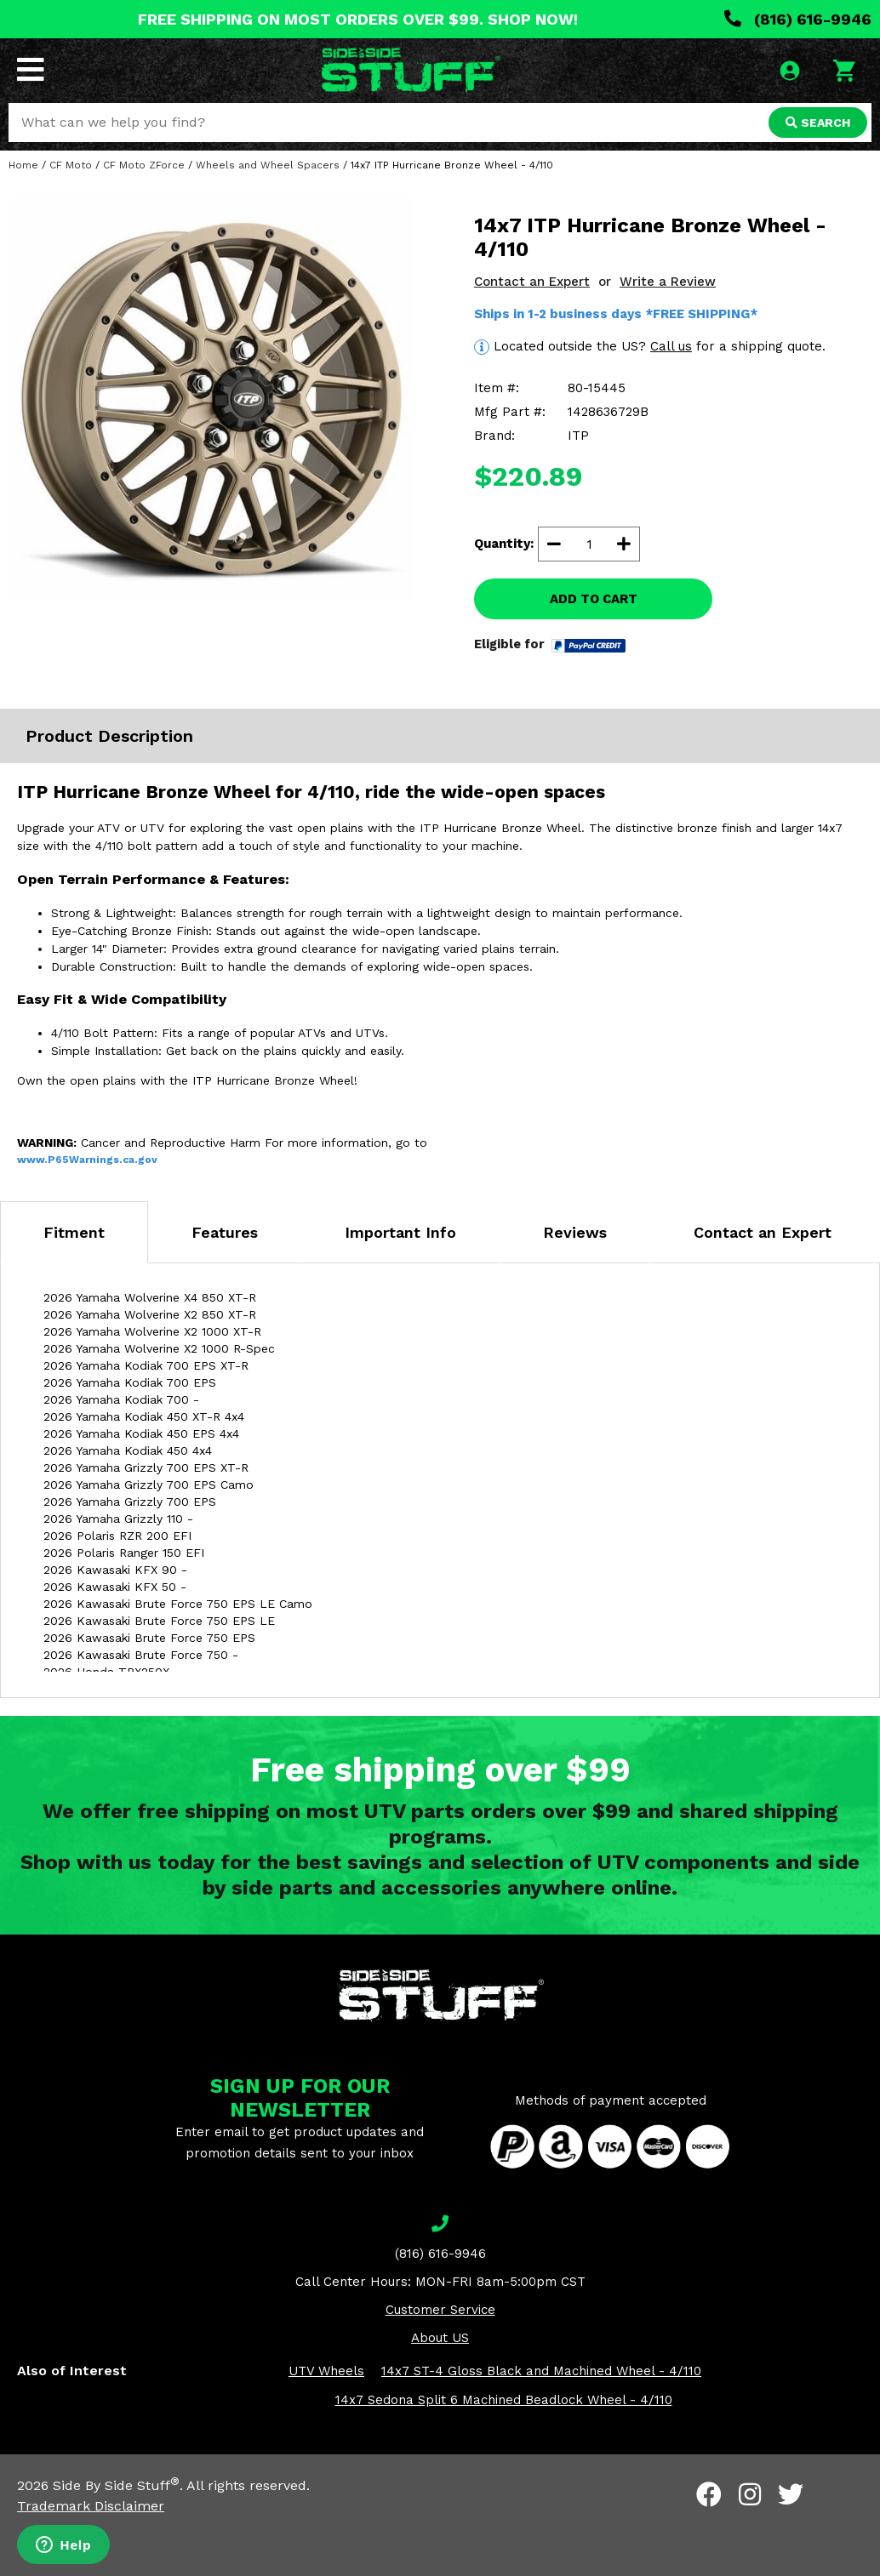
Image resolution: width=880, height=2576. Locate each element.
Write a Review (668, 281)
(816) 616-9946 (797, 19)
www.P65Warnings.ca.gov (87, 1159)
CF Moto (70, 165)
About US (440, 2337)
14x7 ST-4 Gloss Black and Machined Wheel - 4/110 (541, 2371)
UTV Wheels (326, 2371)
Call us (671, 346)
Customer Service (440, 2309)
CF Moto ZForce (144, 165)
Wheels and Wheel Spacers (268, 165)
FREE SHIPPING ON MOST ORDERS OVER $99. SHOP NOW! (358, 19)
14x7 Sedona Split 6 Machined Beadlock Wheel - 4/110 (503, 2400)
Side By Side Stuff (116, 2485)
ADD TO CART (593, 599)
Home (23, 165)
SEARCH (818, 122)
